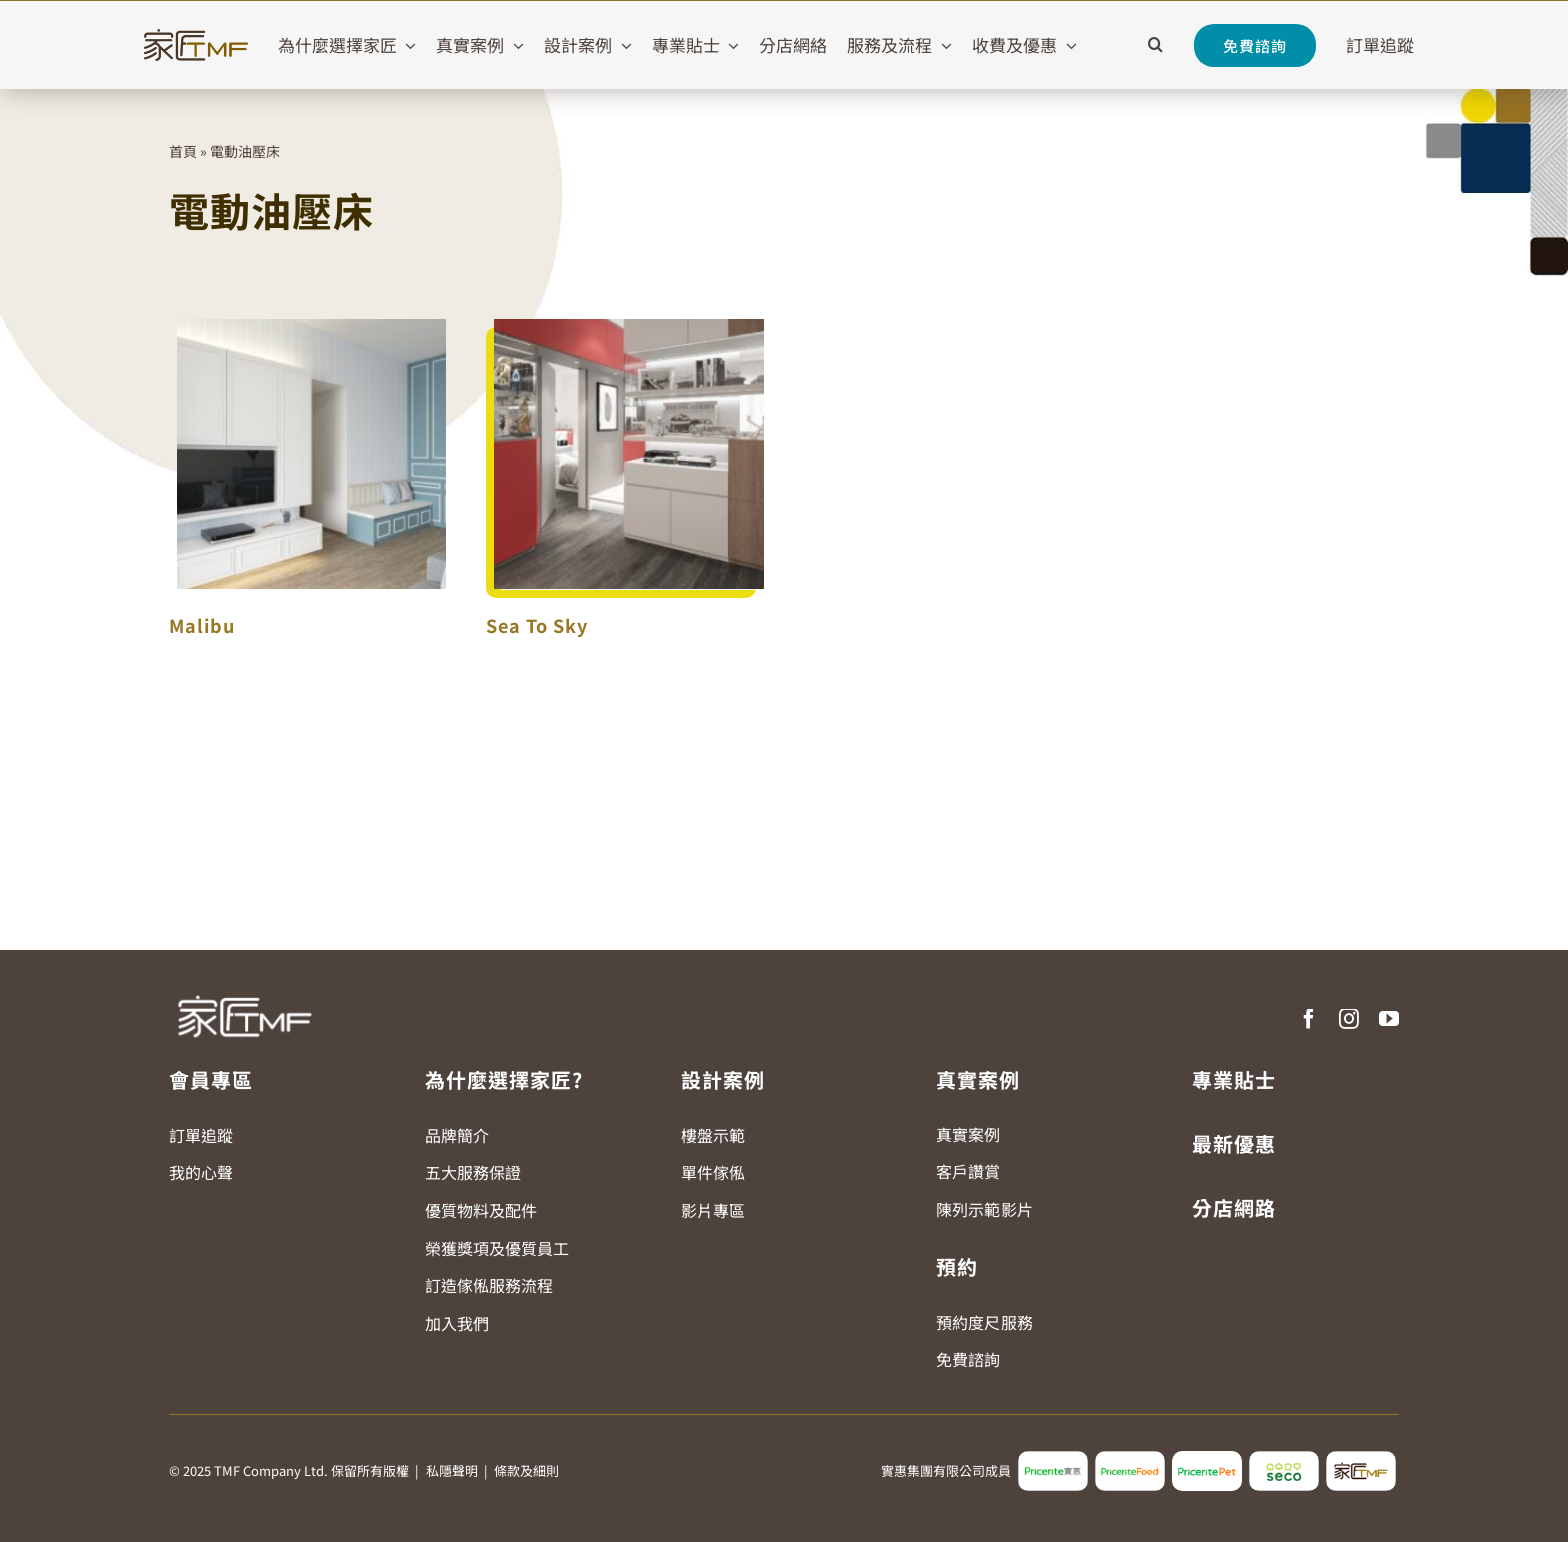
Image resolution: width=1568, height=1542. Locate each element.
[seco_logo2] (1284, 1459)
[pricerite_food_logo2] (1130, 1459)
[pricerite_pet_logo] (1207, 1459)
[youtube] (1389, 1019)
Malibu (202, 625)
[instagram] (1349, 1019)
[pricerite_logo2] (1053, 1459)
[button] (1155, 45)
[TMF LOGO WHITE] (244, 988)
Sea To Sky (537, 625)
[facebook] (1309, 1019)
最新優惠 (1234, 1143)
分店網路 (1234, 1207)
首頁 (183, 151)
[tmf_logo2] (1361, 1459)
